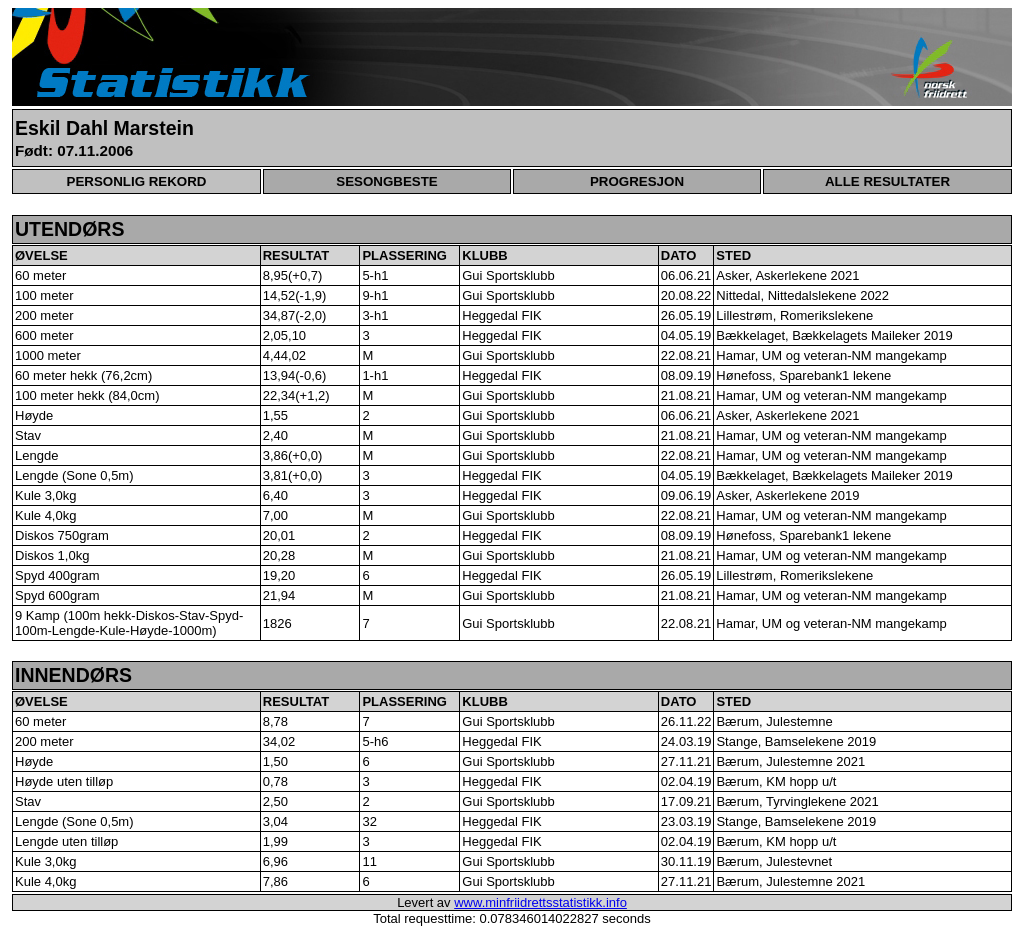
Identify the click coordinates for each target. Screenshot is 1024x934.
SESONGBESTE (386, 181)
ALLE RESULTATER (887, 181)
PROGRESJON (637, 181)
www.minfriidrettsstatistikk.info (540, 902)
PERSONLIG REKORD (137, 181)
